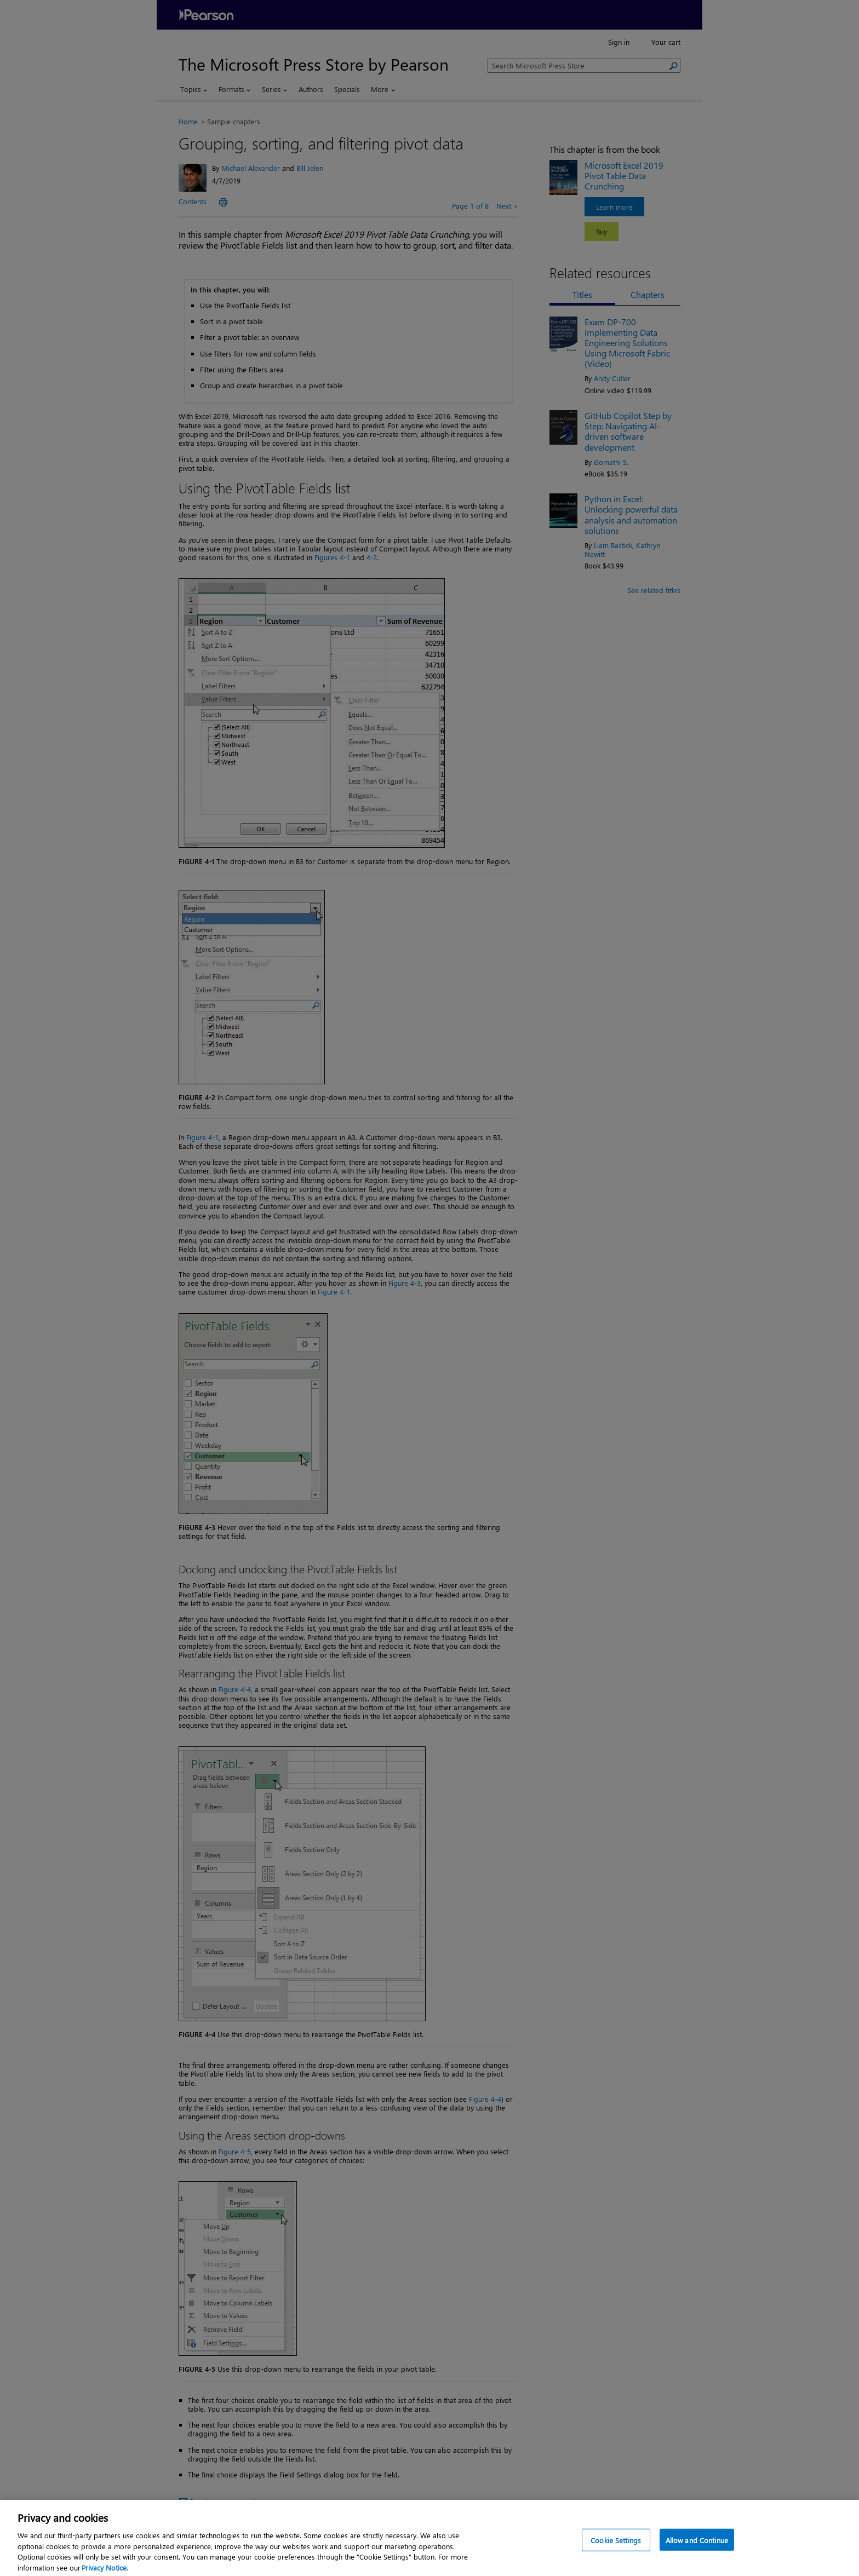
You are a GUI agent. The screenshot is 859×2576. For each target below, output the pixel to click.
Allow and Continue (697, 2551)
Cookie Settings (616, 2551)
